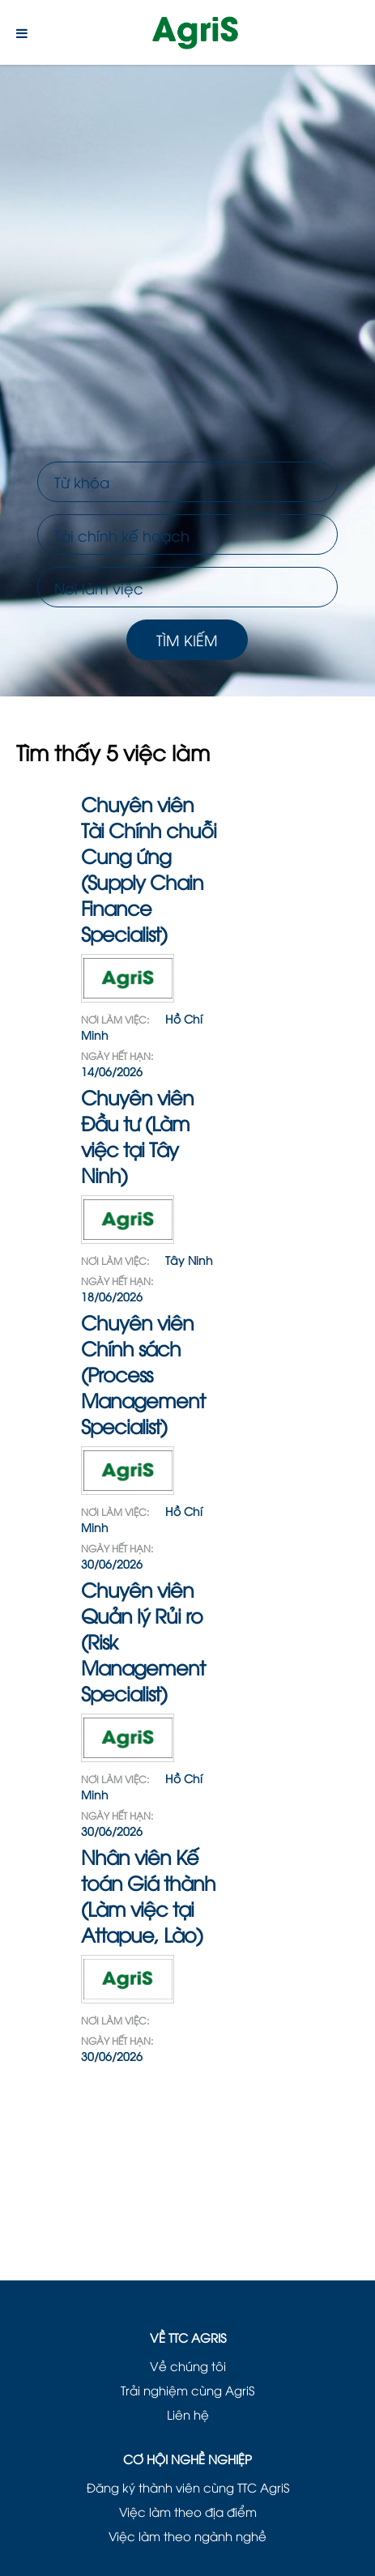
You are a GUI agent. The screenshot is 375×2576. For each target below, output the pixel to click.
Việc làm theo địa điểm (188, 2511)
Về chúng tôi (188, 2365)
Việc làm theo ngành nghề (187, 2535)
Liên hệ (188, 2414)
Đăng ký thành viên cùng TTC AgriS (188, 2487)
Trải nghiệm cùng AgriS (187, 2390)
